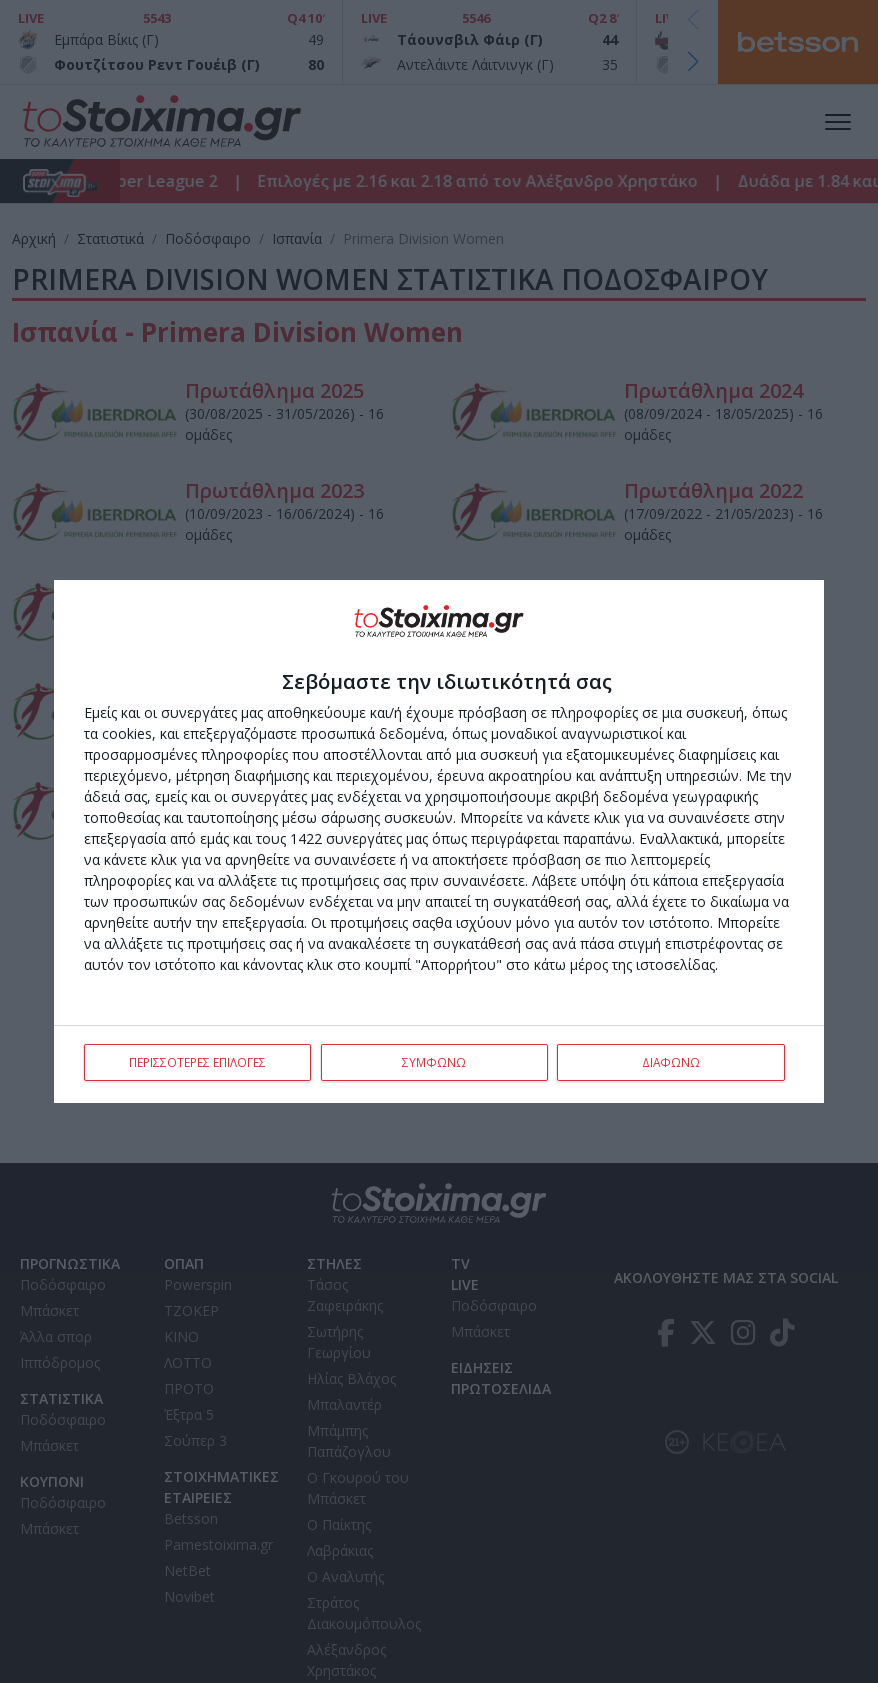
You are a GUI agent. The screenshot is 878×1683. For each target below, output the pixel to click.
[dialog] (439, 842)
